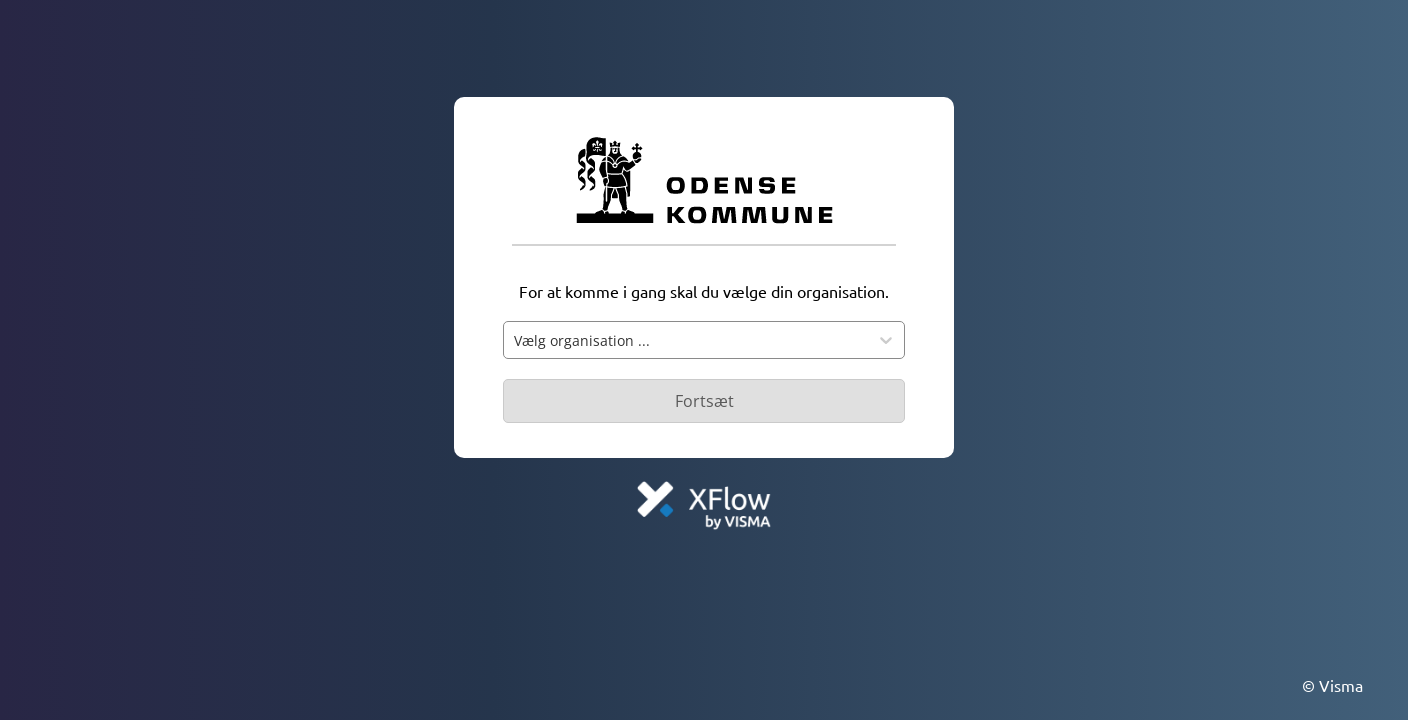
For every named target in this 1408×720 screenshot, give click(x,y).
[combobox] (686, 340)
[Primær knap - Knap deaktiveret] (704, 401)
